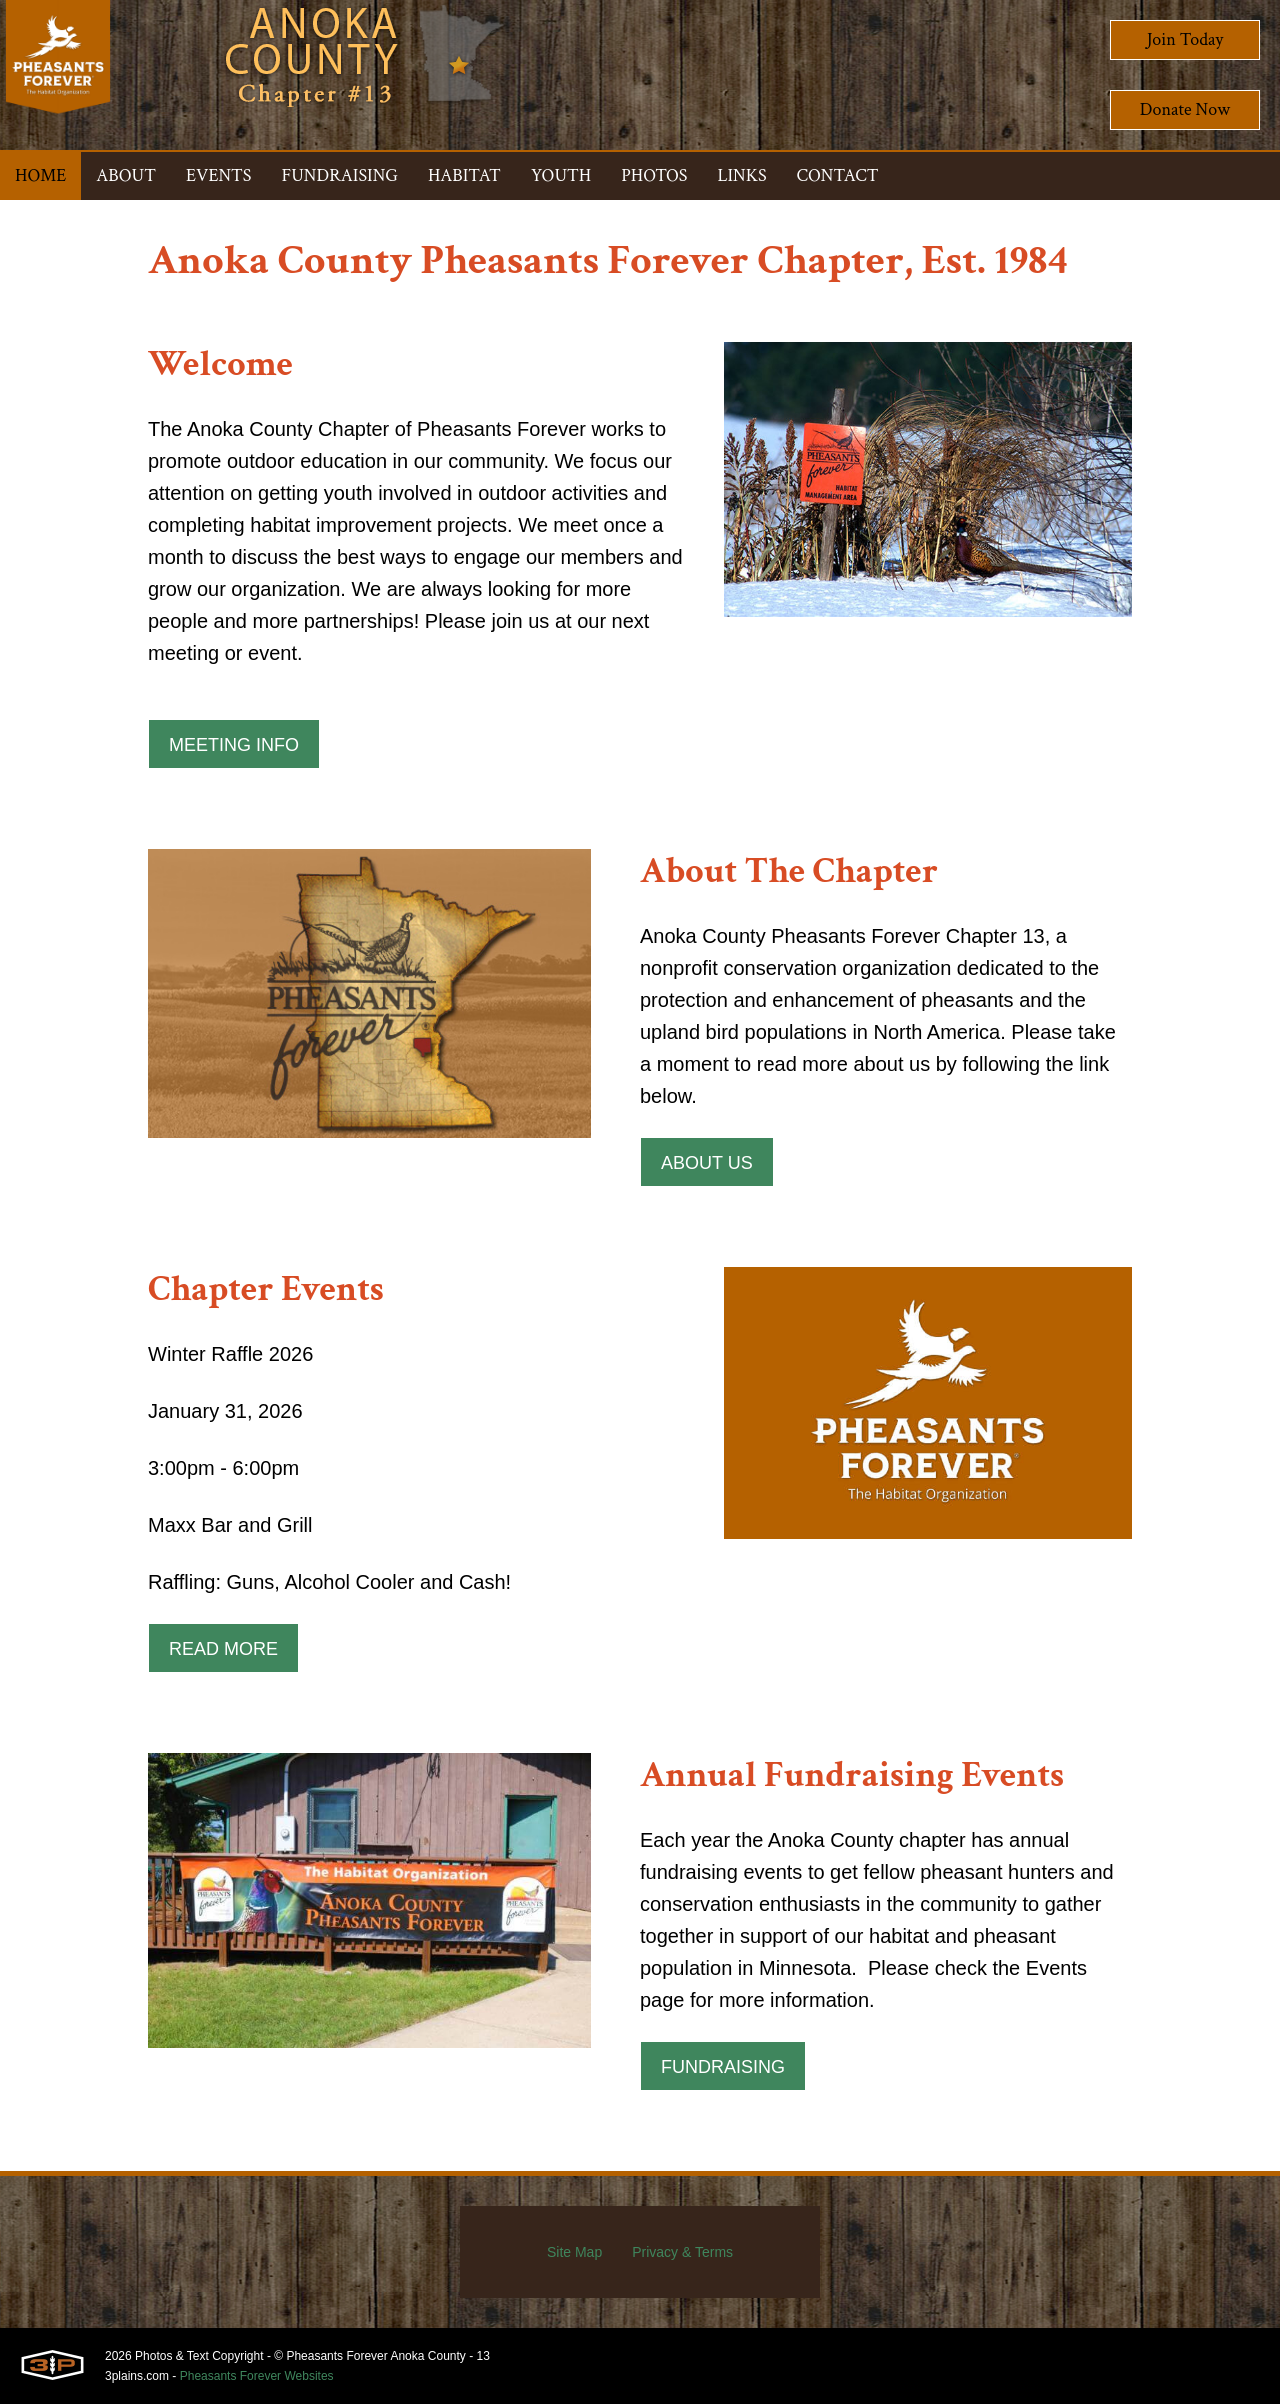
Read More (223, 1649)
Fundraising (723, 2067)
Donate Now (1185, 109)
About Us (707, 1163)
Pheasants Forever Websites (257, 2376)
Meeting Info (234, 745)
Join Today (1185, 39)
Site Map (574, 2252)
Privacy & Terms (682, 2252)
